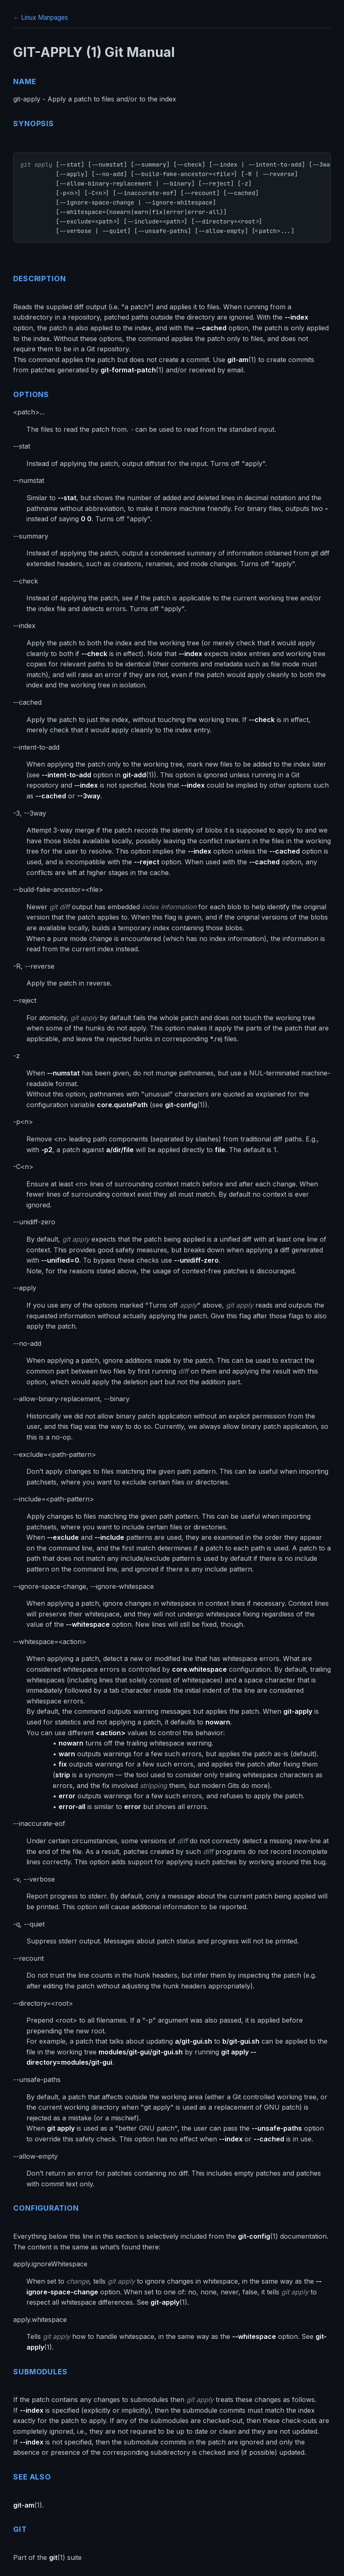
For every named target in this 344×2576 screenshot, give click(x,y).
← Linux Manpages (40, 17)
